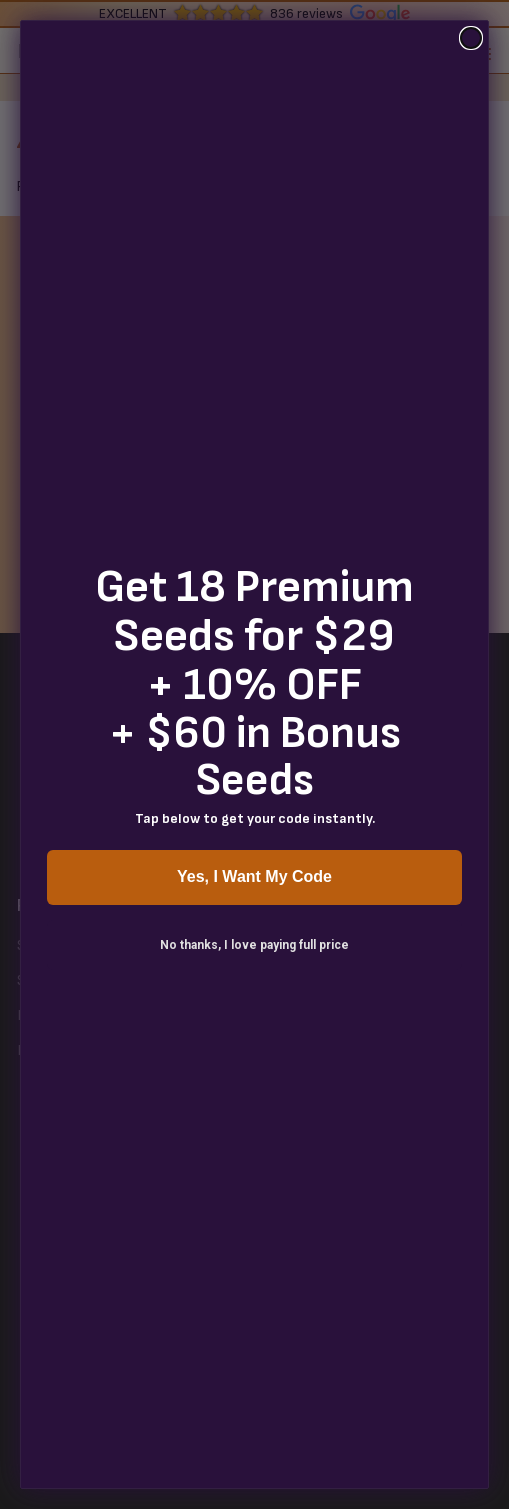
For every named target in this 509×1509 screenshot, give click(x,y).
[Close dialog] (471, 38)
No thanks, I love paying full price (254, 945)
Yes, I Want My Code (254, 876)
